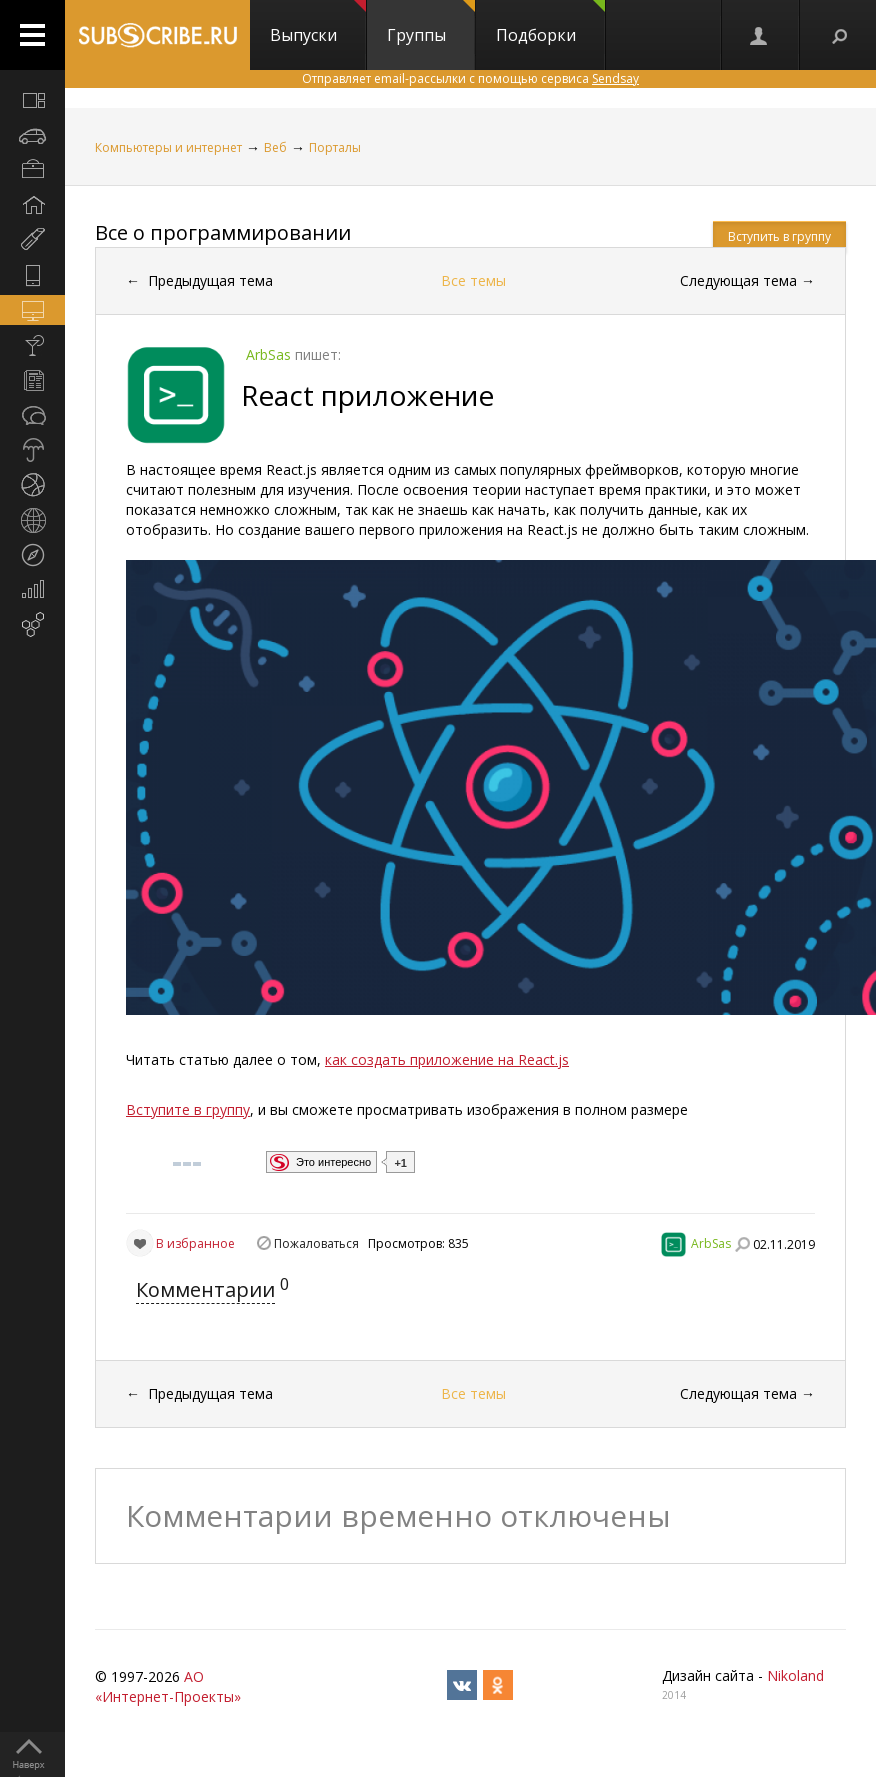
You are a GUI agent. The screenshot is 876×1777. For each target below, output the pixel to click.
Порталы (335, 147)
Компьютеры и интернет (168, 147)
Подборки (550, 23)
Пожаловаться (316, 1243)
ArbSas (711, 1243)
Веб (275, 147)
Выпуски (318, 23)
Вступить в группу (779, 236)
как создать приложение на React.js (447, 1059)
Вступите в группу (188, 1109)
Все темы (473, 280)
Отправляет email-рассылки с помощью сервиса (470, 78)
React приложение (367, 395)
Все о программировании (223, 232)
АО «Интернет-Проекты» (168, 1686)
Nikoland (795, 1675)
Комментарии (205, 1289)
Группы (431, 23)
